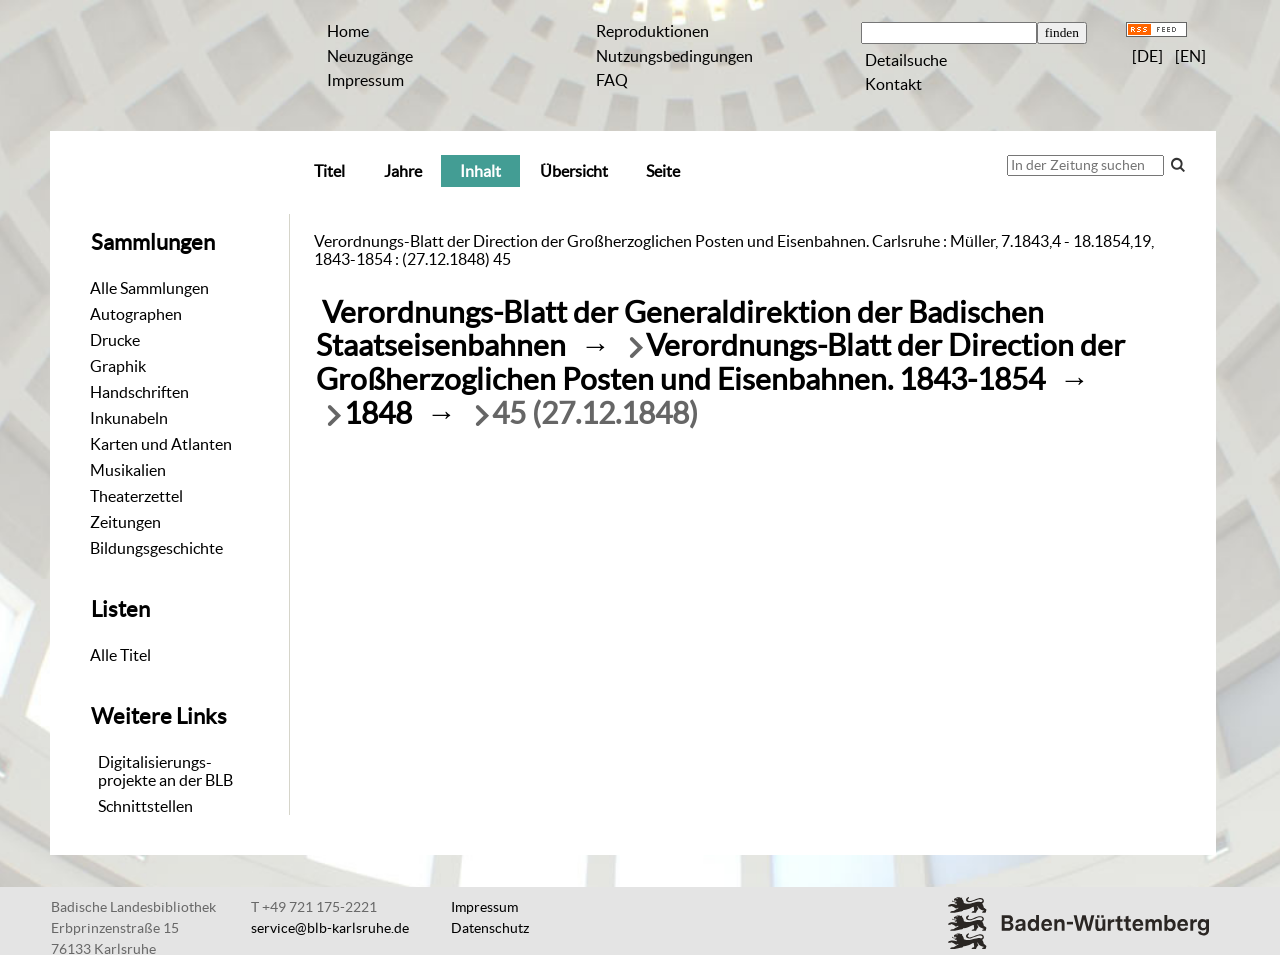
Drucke (115, 340)
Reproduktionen (652, 31)
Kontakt (893, 84)
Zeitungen (125, 522)
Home (348, 31)
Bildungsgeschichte (156, 548)
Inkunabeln (129, 418)
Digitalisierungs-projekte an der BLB (165, 771)
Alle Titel (120, 655)
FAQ (612, 80)
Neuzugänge (370, 56)
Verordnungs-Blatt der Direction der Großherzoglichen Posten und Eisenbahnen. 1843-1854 (720, 362)
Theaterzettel (136, 496)
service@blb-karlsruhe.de (330, 928)
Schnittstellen (145, 806)
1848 (378, 413)
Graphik (118, 366)
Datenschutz (490, 928)
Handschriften (139, 392)
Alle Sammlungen (149, 288)
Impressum (365, 80)
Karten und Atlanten (161, 444)
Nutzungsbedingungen (674, 56)
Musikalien (128, 470)
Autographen (136, 314)
